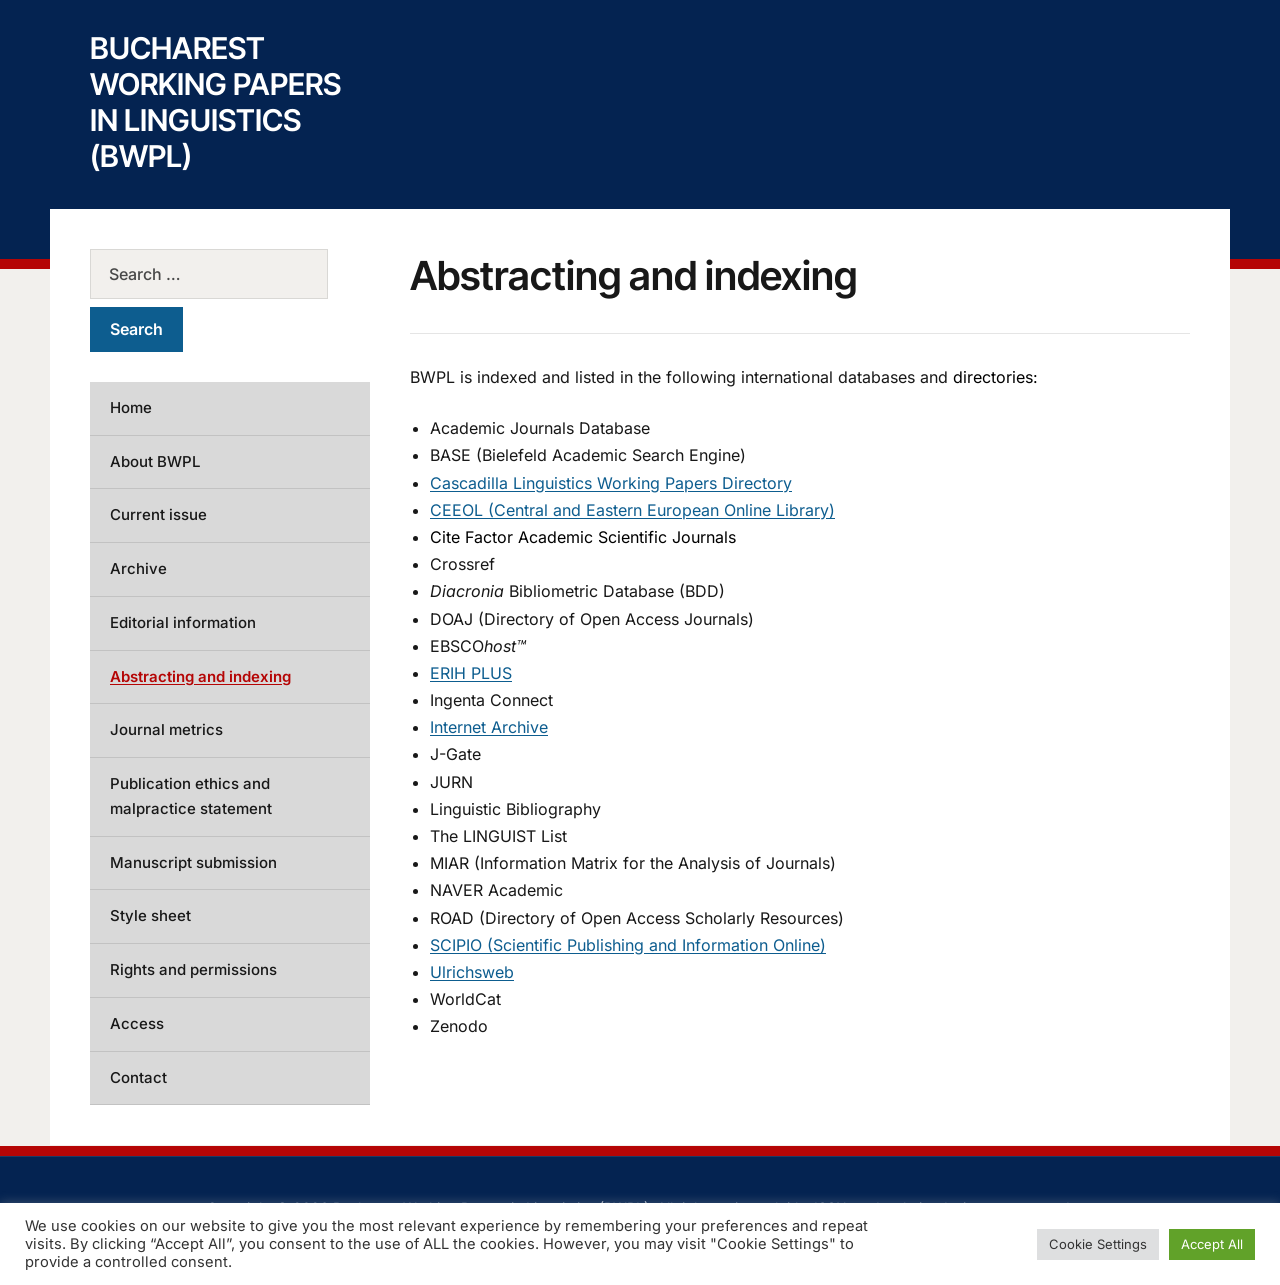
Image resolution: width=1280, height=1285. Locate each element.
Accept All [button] (1212, 1244)
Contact (138, 1077)
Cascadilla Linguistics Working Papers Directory (611, 483)
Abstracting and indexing (200, 676)
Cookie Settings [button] (1098, 1244)
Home (131, 407)
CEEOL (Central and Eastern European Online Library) (632, 510)
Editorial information (183, 622)
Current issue (158, 514)
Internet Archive (489, 727)
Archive (138, 568)
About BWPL (155, 461)
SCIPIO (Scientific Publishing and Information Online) (628, 945)
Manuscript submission (193, 862)
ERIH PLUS (471, 673)
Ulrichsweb (472, 972)
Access (137, 1023)
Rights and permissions (193, 969)
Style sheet (150, 915)
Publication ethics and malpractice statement (191, 796)
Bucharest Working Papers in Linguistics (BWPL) (215, 102)
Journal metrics (166, 729)
